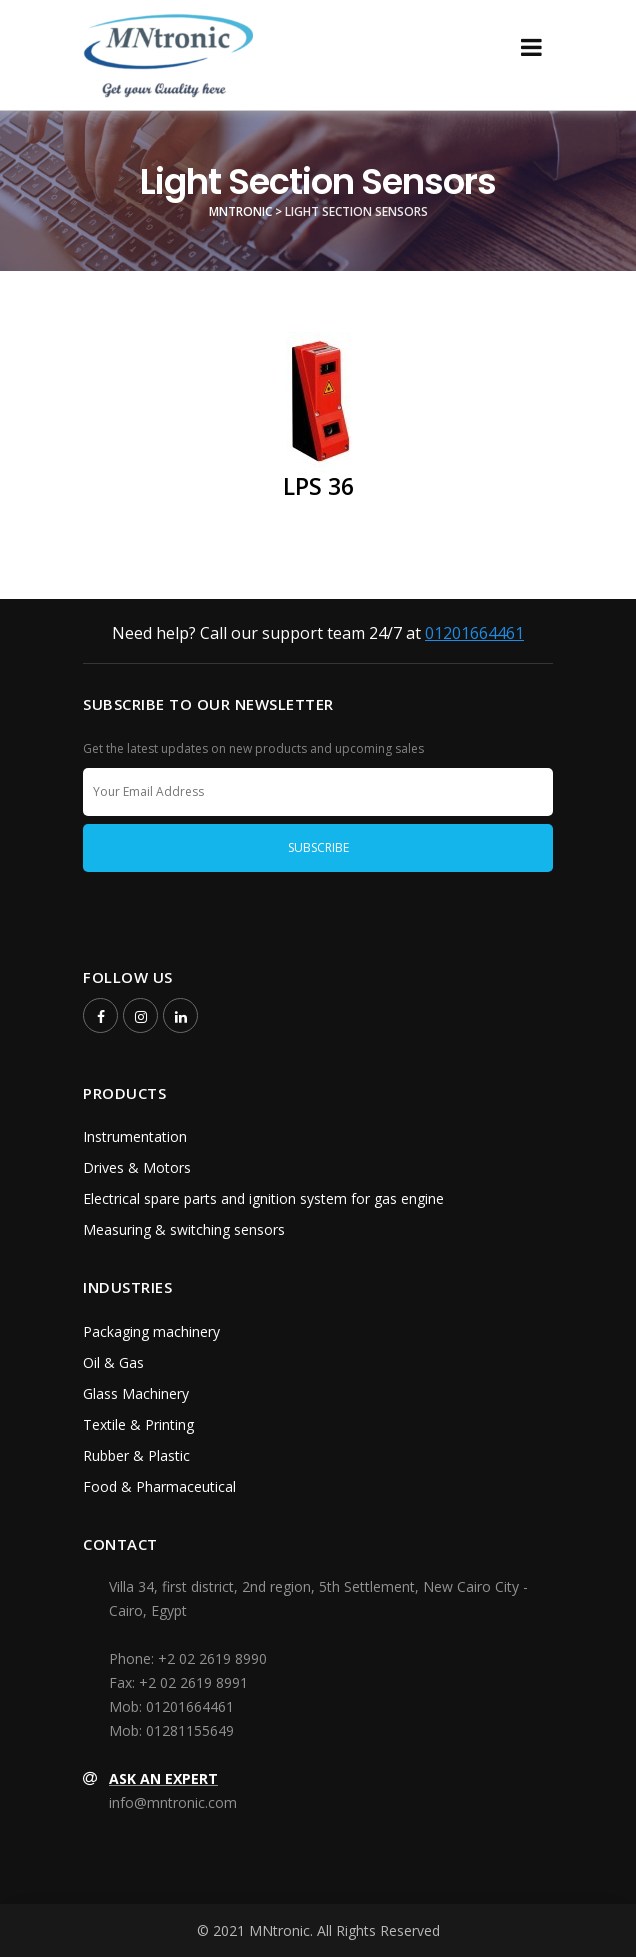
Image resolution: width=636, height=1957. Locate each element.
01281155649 (190, 1730)
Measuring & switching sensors (184, 1229)
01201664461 (474, 633)
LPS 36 (318, 486)
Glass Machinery (136, 1393)
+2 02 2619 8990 (212, 1658)
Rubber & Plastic (136, 1455)
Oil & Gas (113, 1362)
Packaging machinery (151, 1331)
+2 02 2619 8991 (193, 1682)
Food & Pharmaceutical (159, 1486)
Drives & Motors (137, 1167)
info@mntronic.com (173, 1802)
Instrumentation (135, 1136)
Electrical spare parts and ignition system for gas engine (263, 1198)
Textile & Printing (138, 1424)
